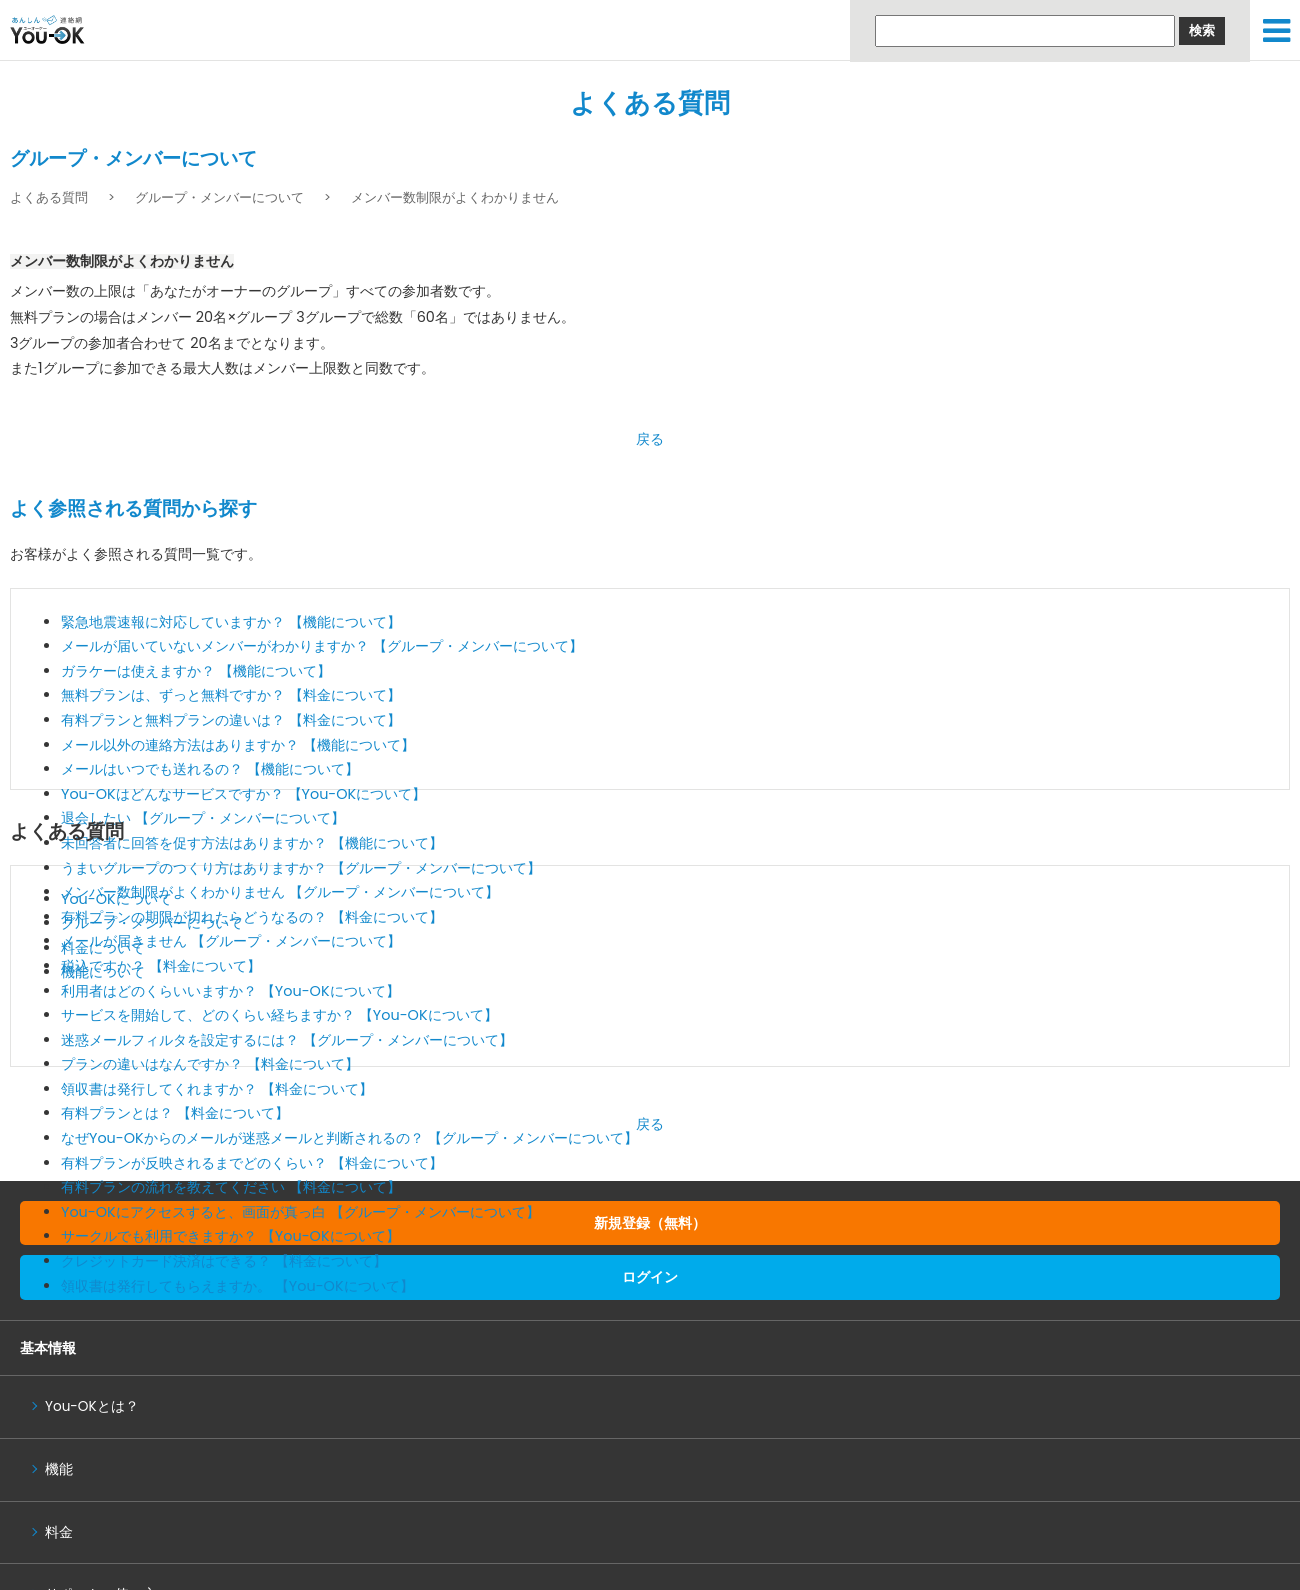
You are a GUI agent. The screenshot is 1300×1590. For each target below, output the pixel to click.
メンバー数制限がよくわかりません (455, 197)
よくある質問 (650, 103)
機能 (59, 1469)
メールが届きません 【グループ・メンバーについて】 (231, 941)
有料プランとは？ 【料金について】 (175, 1113)
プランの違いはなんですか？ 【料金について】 (210, 1064)
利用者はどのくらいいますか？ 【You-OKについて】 (230, 991)
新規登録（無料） (650, 1223)
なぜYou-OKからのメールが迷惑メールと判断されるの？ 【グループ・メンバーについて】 (349, 1138)
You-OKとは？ (92, 1406)
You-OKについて (116, 899)
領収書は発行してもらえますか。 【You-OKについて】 (237, 1286)
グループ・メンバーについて (219, 197)
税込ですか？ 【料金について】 (161, 966)
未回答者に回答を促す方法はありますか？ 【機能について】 (252, 843)
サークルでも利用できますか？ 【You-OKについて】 (230, 1236)
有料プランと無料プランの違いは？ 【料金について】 (231, 720)
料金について (103, 948)
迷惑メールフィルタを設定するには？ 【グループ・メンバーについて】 (287, 1040)
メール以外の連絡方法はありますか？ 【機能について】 (238, 745)
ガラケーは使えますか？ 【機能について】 (196, 671)
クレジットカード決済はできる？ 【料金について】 (224, 1261)
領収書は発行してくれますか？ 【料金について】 (217, 1089)
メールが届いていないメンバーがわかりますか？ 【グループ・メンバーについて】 (322, 646)
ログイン (650, 1277)
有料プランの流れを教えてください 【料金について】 (231, 1187)
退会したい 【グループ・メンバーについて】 (203, 818)
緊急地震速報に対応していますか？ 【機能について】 (231, 622)
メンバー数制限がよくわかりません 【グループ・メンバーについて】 (280, 892)
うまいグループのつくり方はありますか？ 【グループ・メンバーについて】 (301, 868)
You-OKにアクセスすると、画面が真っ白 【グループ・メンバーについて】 (300, 1212)
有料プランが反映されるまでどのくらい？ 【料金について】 (252, 1163)
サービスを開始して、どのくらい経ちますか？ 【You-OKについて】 (279, 1015)
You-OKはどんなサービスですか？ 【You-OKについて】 (243, 794)
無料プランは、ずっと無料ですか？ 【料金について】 (231, 695)
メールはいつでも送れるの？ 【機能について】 (210, 769)
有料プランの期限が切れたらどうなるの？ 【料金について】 (252, 917)
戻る (650, 439)
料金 (59, 1532)
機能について (103, 972)
